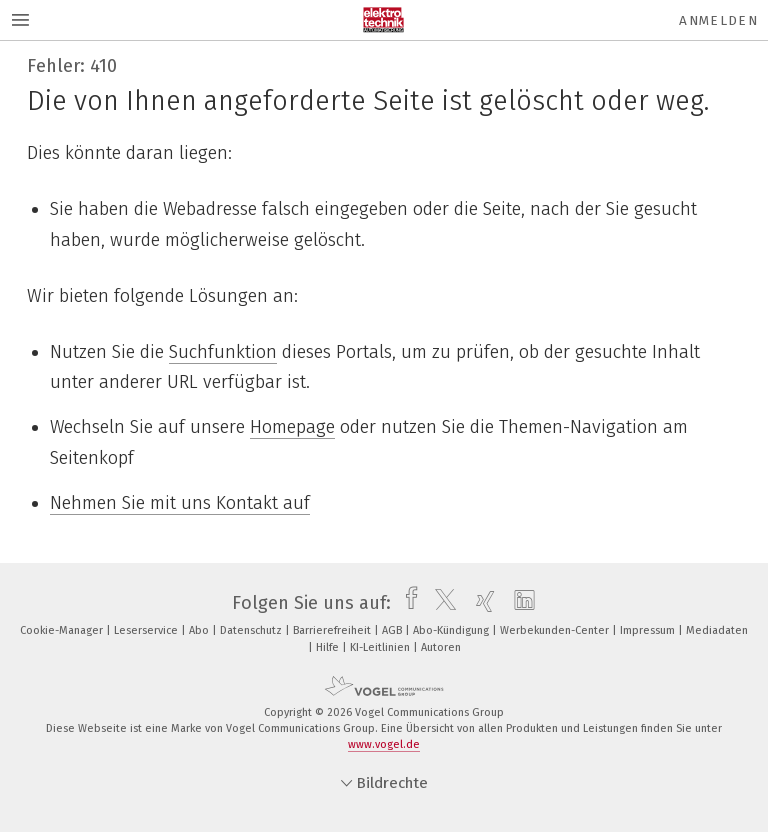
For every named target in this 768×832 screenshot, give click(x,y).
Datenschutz (252, 630)
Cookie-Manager (63, 630)
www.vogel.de (384, 744)
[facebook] (406, 603)
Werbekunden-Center (556, 630)
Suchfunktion (223, 352)
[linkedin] (519, 603)
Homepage (292, 427)
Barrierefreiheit (333, 630)
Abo (200, 630)
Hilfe (329, 647)
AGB (393, 630)
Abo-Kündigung (452, 630)
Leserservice (147, 630)
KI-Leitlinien (381, 647)
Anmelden (718, 20)
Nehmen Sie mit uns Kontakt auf (180, 503)
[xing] (480, 603)
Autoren (441, 647)
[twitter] (440, 603)
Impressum (649, 630)
